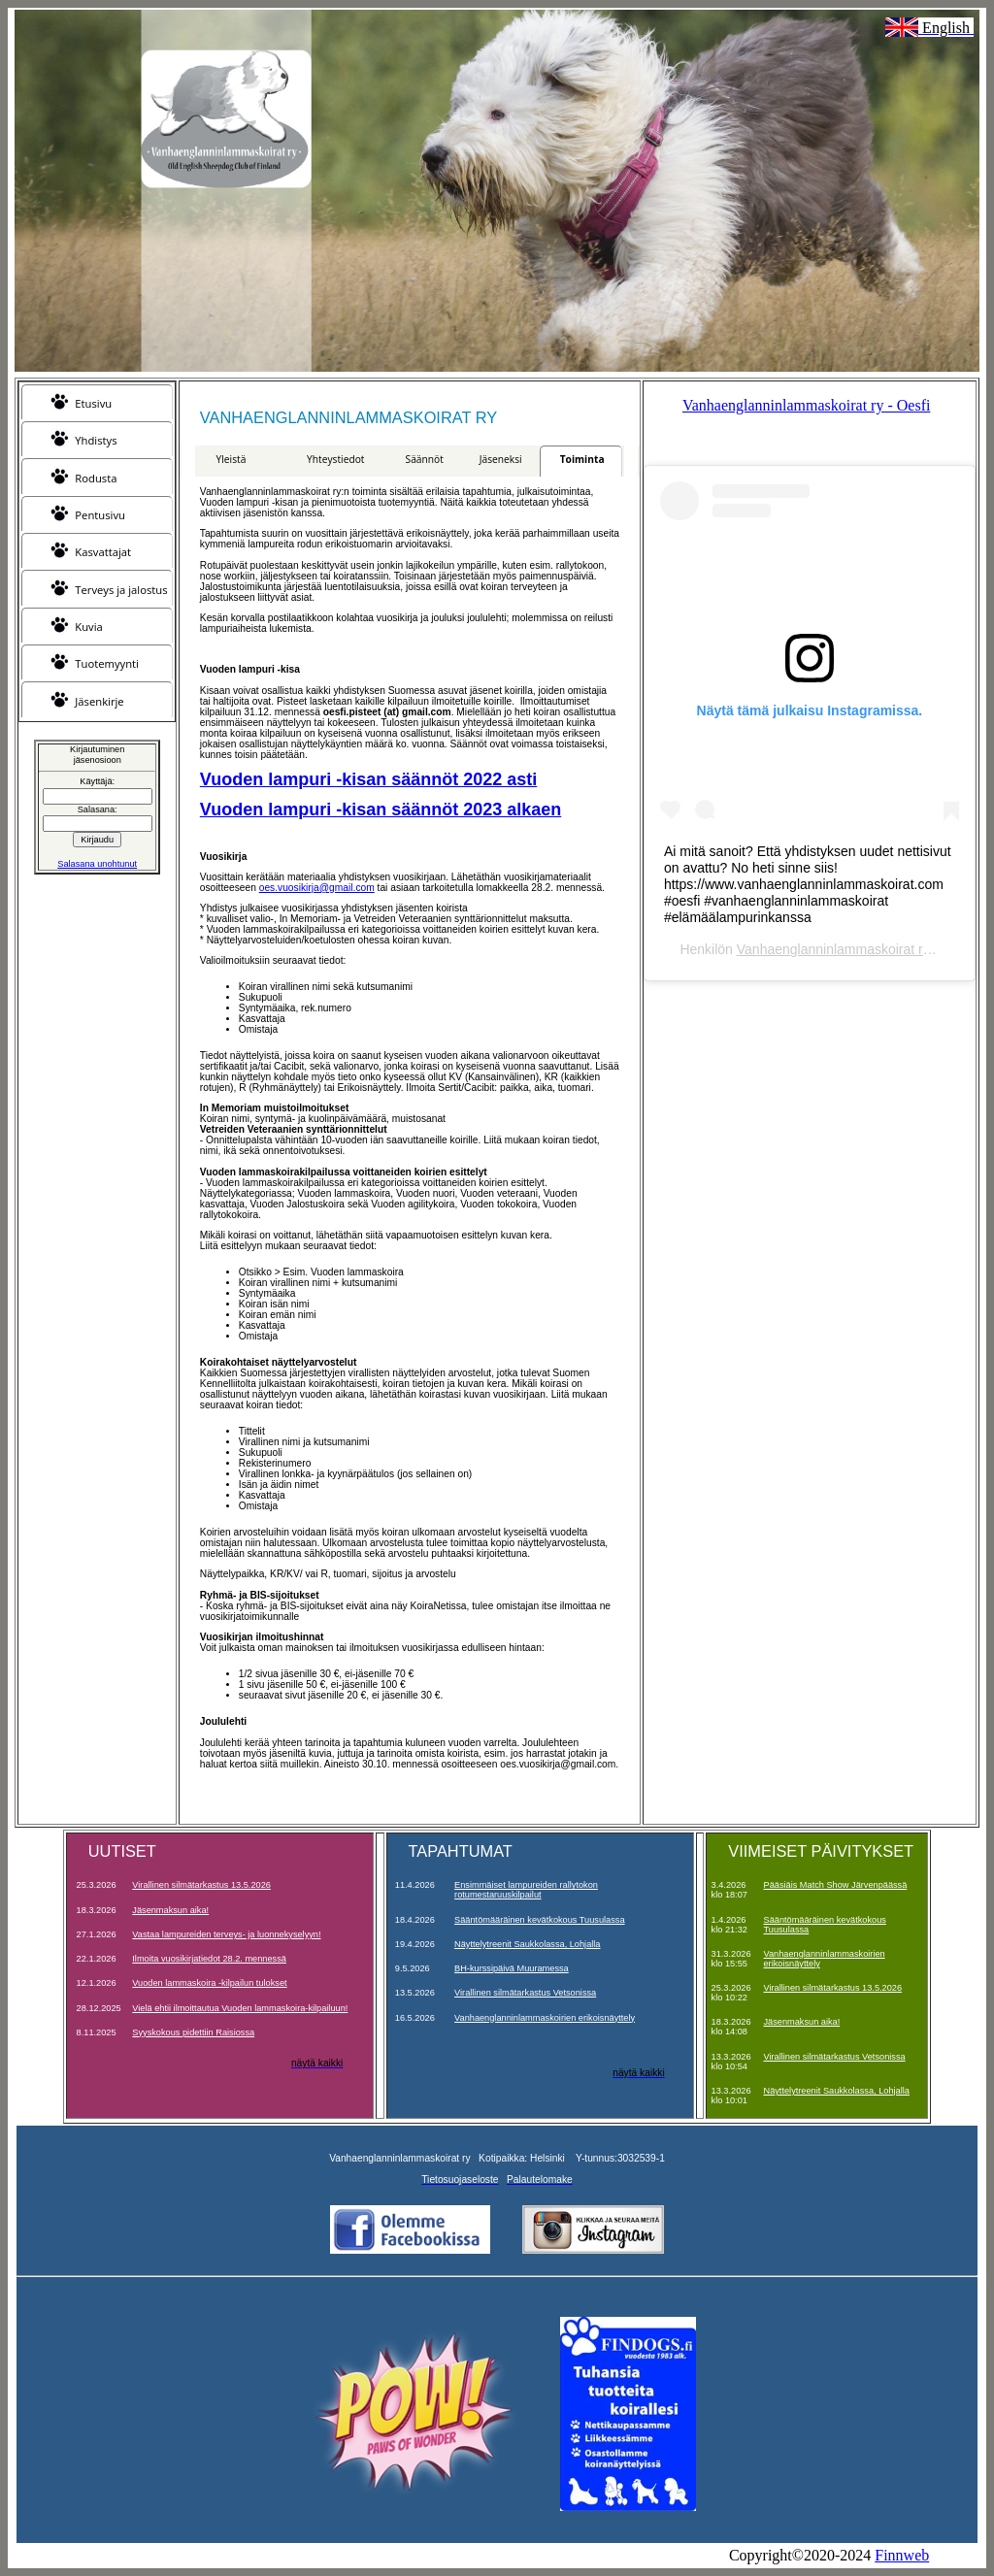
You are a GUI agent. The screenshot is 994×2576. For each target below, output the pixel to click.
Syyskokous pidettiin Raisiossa (193, 2032)
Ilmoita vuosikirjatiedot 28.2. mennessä (209, 1959)
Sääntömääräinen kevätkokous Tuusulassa (539, 1920)
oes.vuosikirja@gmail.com (317, 887)
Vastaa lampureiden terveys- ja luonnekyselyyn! (226, 1934)
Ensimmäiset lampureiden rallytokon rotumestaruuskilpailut (526, 1889)
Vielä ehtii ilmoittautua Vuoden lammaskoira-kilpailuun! (240, 2008)
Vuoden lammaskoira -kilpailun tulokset (209, 1983)
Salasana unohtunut (97, 864)
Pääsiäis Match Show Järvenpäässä (836, 1885)
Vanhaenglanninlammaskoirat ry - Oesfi (806, 405)
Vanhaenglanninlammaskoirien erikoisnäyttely (544, 2018)
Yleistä (231, 459)
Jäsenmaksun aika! (170, 1910)
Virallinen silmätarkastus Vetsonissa (525, 1993)
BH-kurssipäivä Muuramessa (511, 1968)
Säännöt (425, 459)
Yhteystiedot (335, 459)
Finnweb (902, 2555)
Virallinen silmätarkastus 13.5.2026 (201, 1885)
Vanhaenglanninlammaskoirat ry (833, 949)
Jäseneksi (501, 459)
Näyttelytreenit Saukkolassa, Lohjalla (527, 1944)
